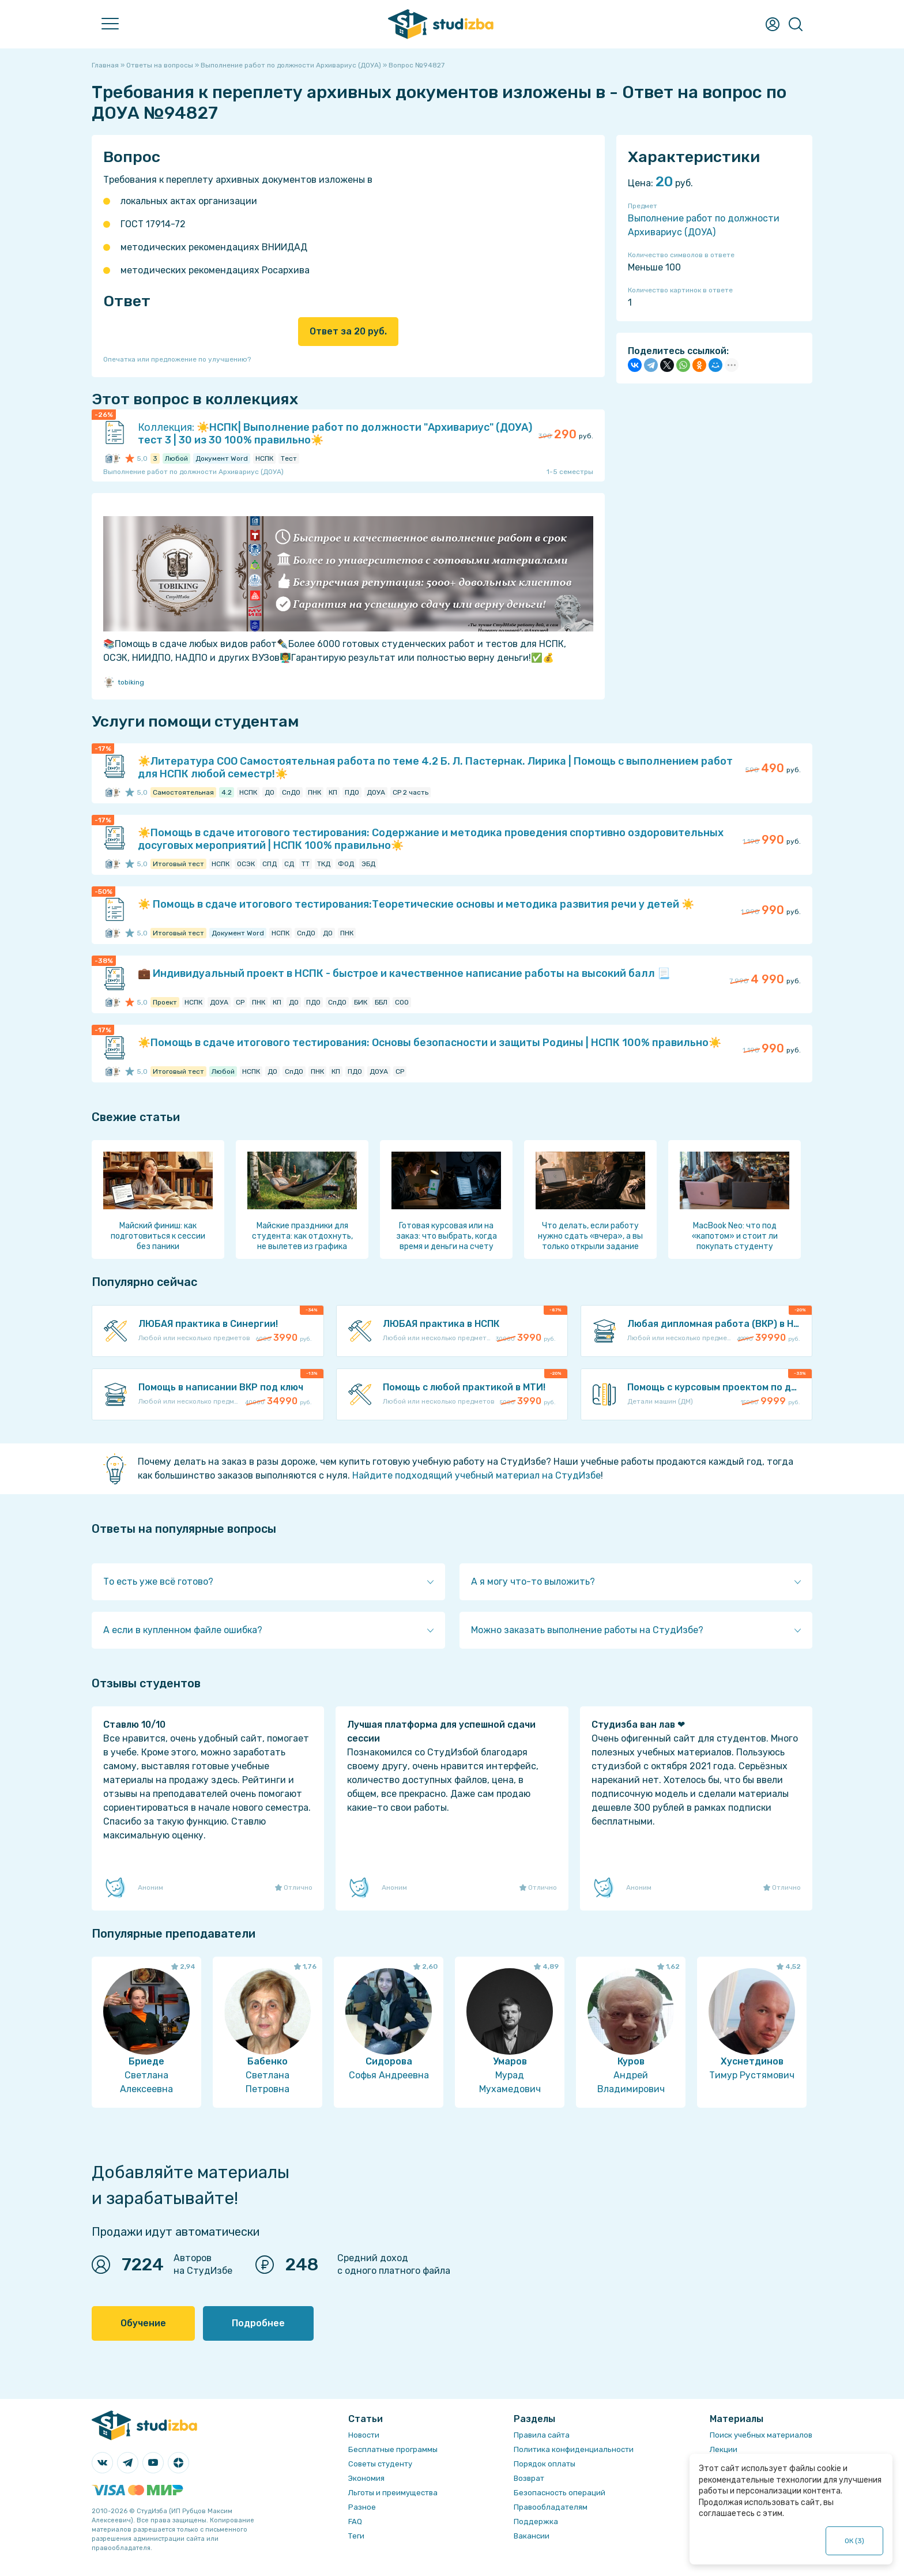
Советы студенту (380, 2464)
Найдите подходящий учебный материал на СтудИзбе (476, 1475)
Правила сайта (542, 2435)
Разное (362, 2507)
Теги (356, 2536)
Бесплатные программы (393, 2449)
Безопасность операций (559, 2492)
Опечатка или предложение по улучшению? (177, 359)
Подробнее (258, 2323)
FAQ (355, 2521)
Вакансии (531, 2536)
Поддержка (536, 2521)
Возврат (529, 2478)
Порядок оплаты (544, 2464)
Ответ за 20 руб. (348, 331)
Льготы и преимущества (393, 2492)
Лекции (723, 2449)
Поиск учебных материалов (761, 2435)
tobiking (123, 682)
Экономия (366, 2478)
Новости (363, 2435)
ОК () (854, 2541)
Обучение (143, 2323)
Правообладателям (550, 2507)
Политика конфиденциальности (574, 2449)
